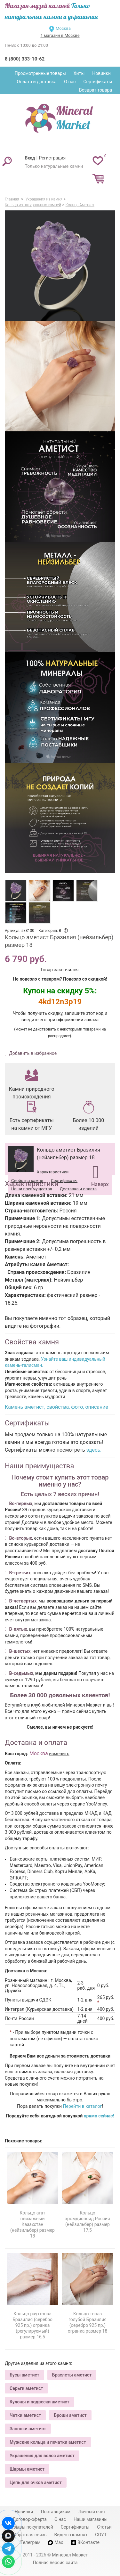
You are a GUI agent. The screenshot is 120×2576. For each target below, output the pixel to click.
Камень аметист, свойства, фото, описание (56, 1407)
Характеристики (52, 1172)
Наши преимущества (31, 1188)
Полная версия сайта (55, 2562)
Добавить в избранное (32, 1053)
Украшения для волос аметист (42, 2455)
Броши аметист (70, 2415)
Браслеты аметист (72, 2374)
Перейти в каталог (82, 2106)
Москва (63, 28)
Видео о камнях (71, 2534)
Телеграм (30, 2542)
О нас (70, 81)
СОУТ (101, 2534)
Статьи (104, 2527)
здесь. (94, 1450)
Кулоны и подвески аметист (39, 2401)
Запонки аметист (28, 2428)
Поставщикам (55, 2511)
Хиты (79, 73)
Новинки (101, 73)
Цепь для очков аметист (36, 2482)
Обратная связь (30, 2534)
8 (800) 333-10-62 (24, 59)
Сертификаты (97, 81)
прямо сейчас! (99, 2115)
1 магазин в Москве (59, 35)
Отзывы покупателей (30, 2527)
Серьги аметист (26, 2388)
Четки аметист (25, 2415)
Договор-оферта (29, 2519)
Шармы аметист (27, 2469)
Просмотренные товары (40, 73)
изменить (59, 1753)
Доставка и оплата (78, 1188)
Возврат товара (95, 90)
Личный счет (91, 2511)
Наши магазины (91, 2519)
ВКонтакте (85, 2542)
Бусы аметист (24, 2374)
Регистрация (52, 157)
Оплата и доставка (37, 81)
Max (55, 2542)
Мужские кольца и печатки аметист (48, 2442)
